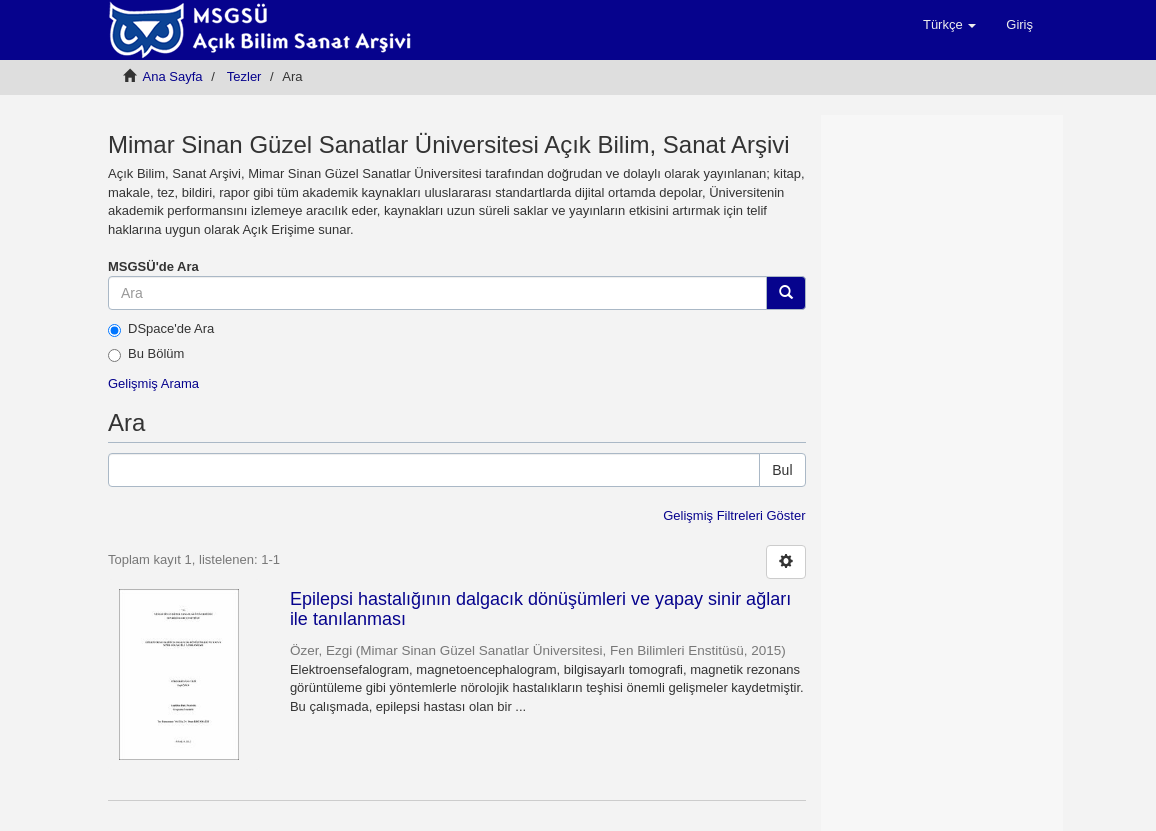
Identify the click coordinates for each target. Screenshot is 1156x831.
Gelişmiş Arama (153, 383)
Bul (782, 470)
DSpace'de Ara (161, 329)
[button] (949, 25)
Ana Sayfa (173, 76)
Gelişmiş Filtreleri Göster (734, 515)
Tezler (244, 76)
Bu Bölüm (146, 354)
